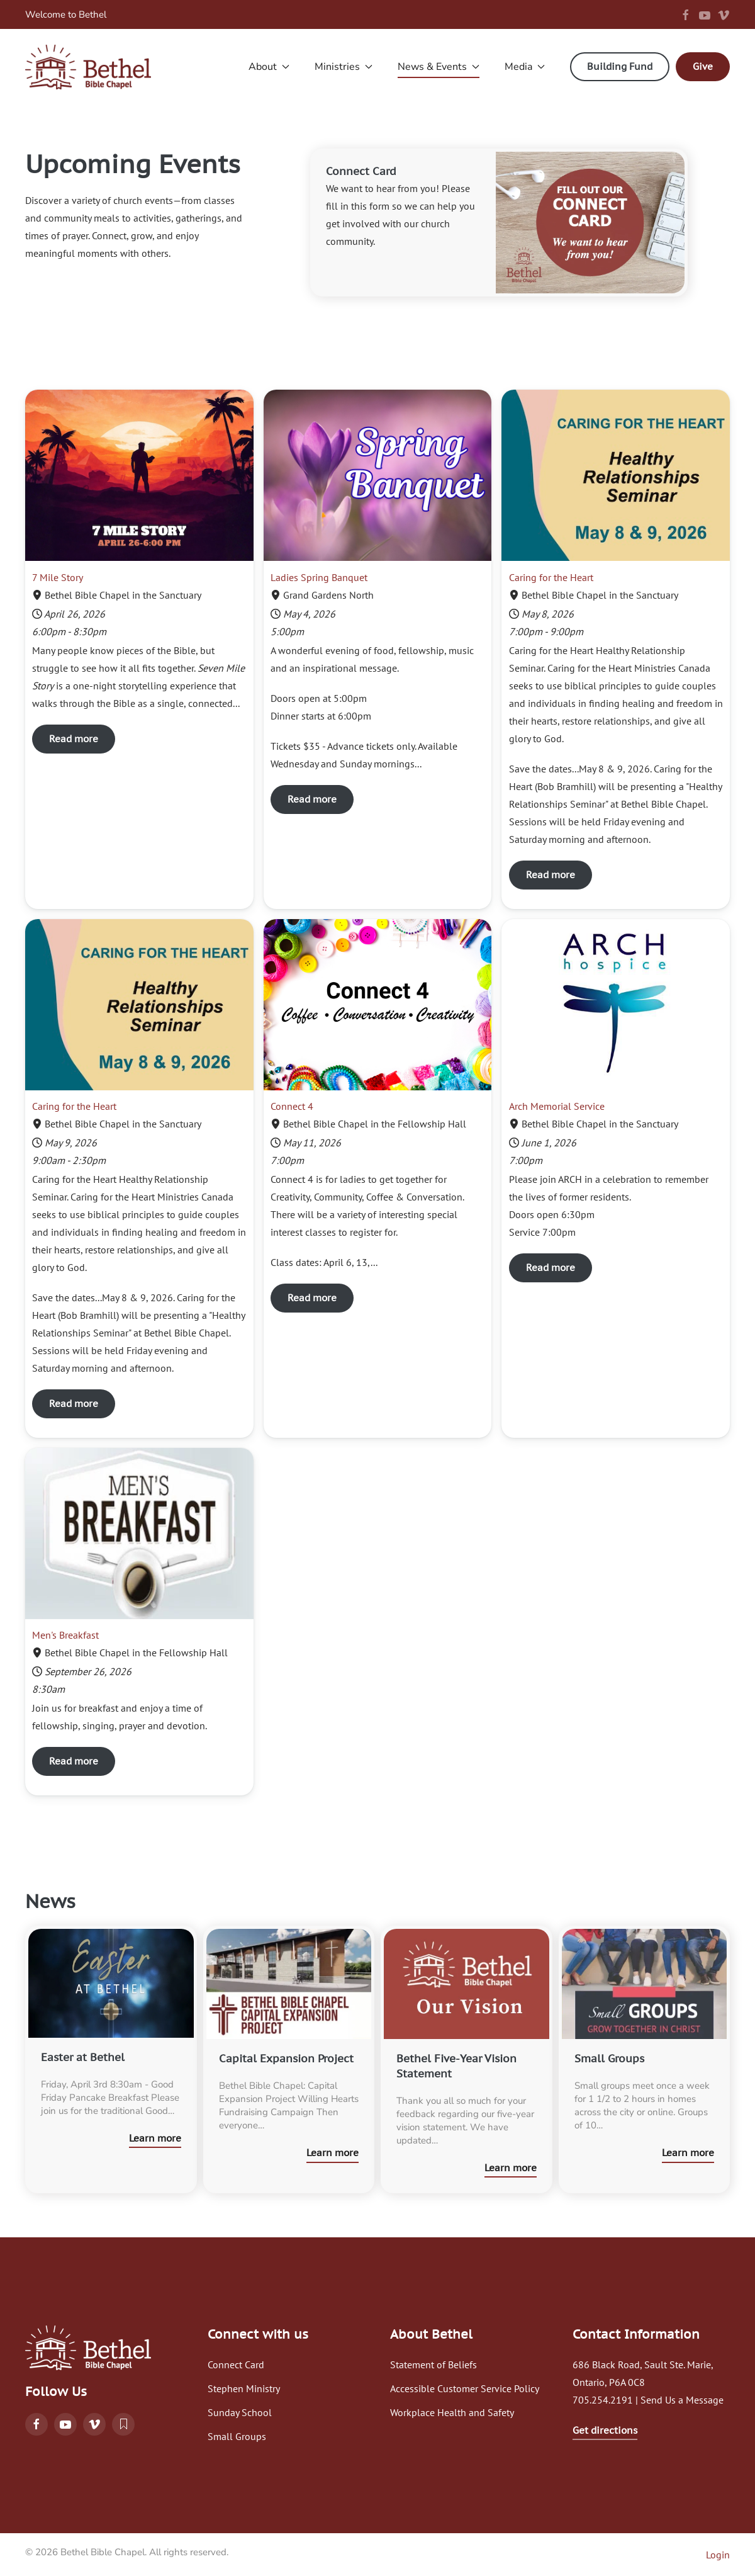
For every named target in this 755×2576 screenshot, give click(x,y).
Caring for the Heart (551, 577)
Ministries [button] (343, 67)
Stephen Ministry (244, 2388)
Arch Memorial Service (557, 1106)
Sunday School (240, 2412)
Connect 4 (292, 1106)
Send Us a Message (682, 2399)
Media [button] (525, 67)
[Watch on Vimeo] (94, 2424)
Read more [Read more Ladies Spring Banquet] (312, 799)
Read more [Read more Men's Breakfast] (73, 1761)
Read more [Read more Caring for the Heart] (550, 875)
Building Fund (619, 66)
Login (718, 2554)
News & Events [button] (438, 67)
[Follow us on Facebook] (686, 14)
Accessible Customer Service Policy (464, 2388)
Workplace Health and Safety (452, 2412)
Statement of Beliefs (433, 2364)
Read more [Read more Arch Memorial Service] (550, 1268)
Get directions (605, 2430)
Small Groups (237, 2436)
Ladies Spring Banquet (319, 577)
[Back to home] (88, 67)
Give (703, 66)
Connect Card (236, 2364)
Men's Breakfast (65, 1635)
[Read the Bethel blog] (123, 2424)
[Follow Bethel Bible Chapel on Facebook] (36, 2424)
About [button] (269, 67)
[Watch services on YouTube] (65, 2424)
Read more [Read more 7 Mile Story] (73, 739)
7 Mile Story (57, 577)
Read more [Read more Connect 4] (312, 1298)
